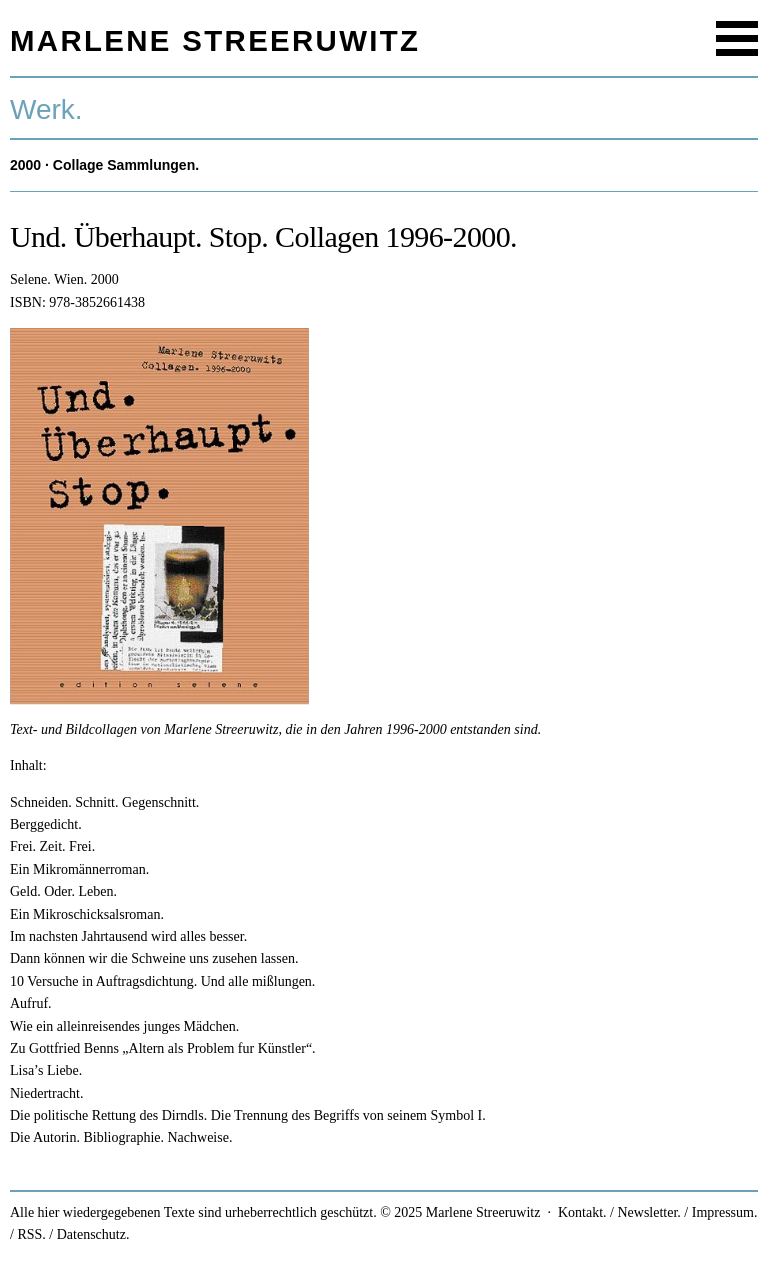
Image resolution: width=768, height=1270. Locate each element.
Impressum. (725, 1212)
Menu (737, 38)
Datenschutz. (93, 1234)
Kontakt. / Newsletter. (619, 1212)
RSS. (31, 1234)
